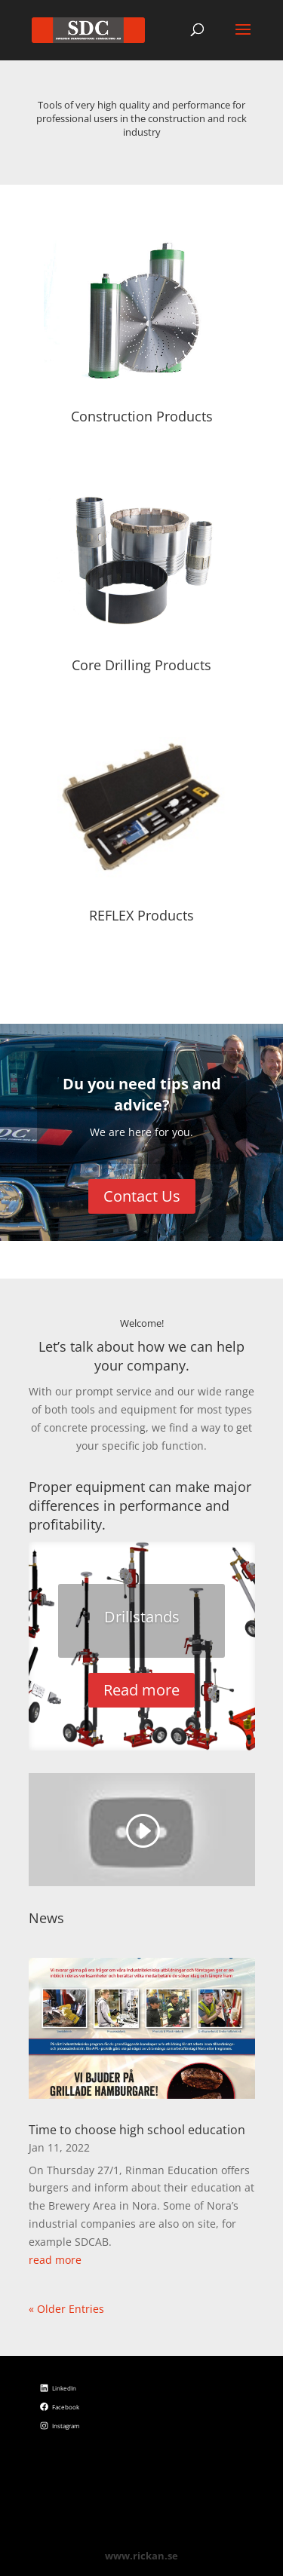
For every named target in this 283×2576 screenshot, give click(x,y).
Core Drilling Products (141, 665)
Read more (141, 1690)
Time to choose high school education (137, 2129)
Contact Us (141, 1196)
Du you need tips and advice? (142, 1094)
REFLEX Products (141, 915)
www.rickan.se (141, 2555)
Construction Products (142, 416)
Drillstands (142, 1617)
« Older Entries (66, 2309)
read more (55, 2260)
